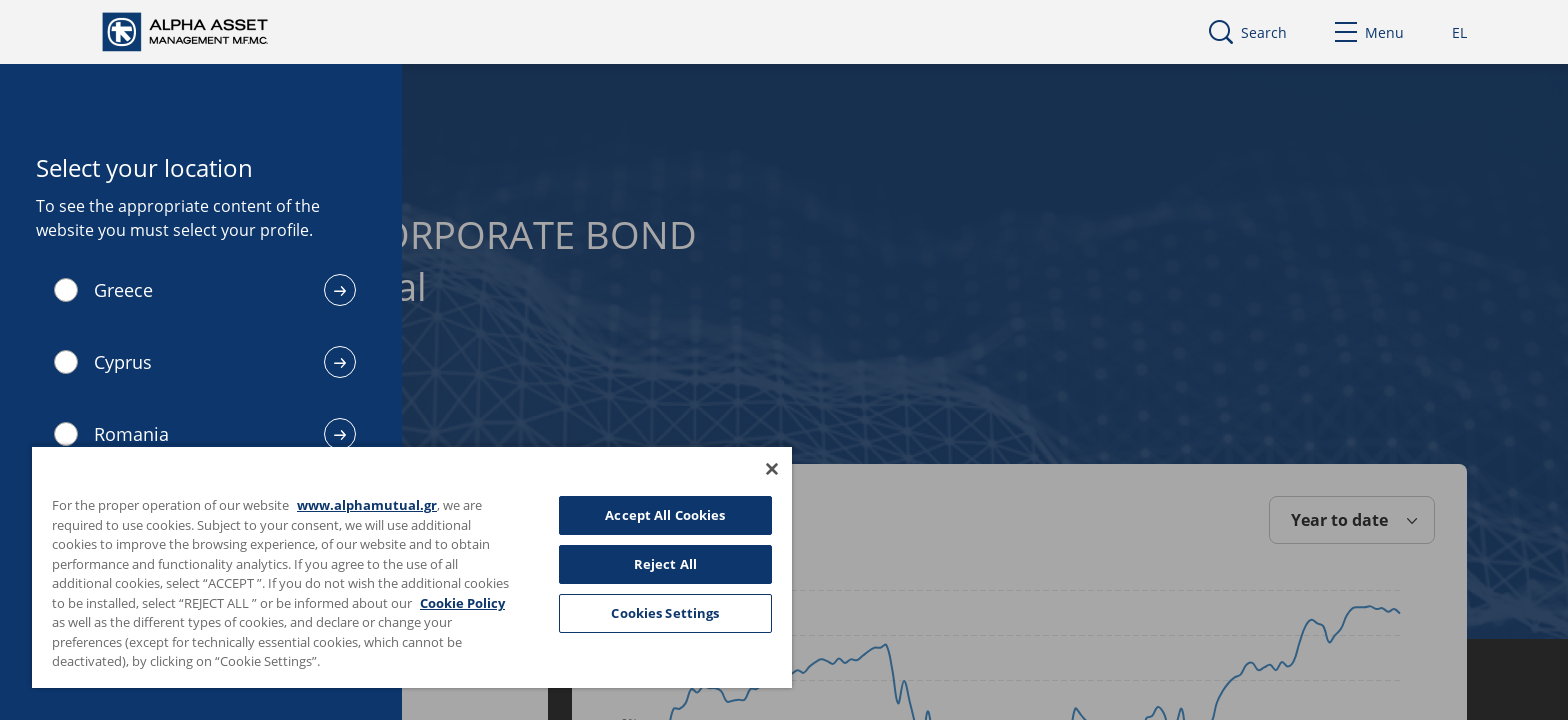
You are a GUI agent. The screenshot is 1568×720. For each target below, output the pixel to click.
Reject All (665, 564)
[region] (412, 566)
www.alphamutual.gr (367, 505)
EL (1459, 32)
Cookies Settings (665, 613)
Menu (1369, 32)
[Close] (772, 469)
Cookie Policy (462, 603)
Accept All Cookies (665, 515)
